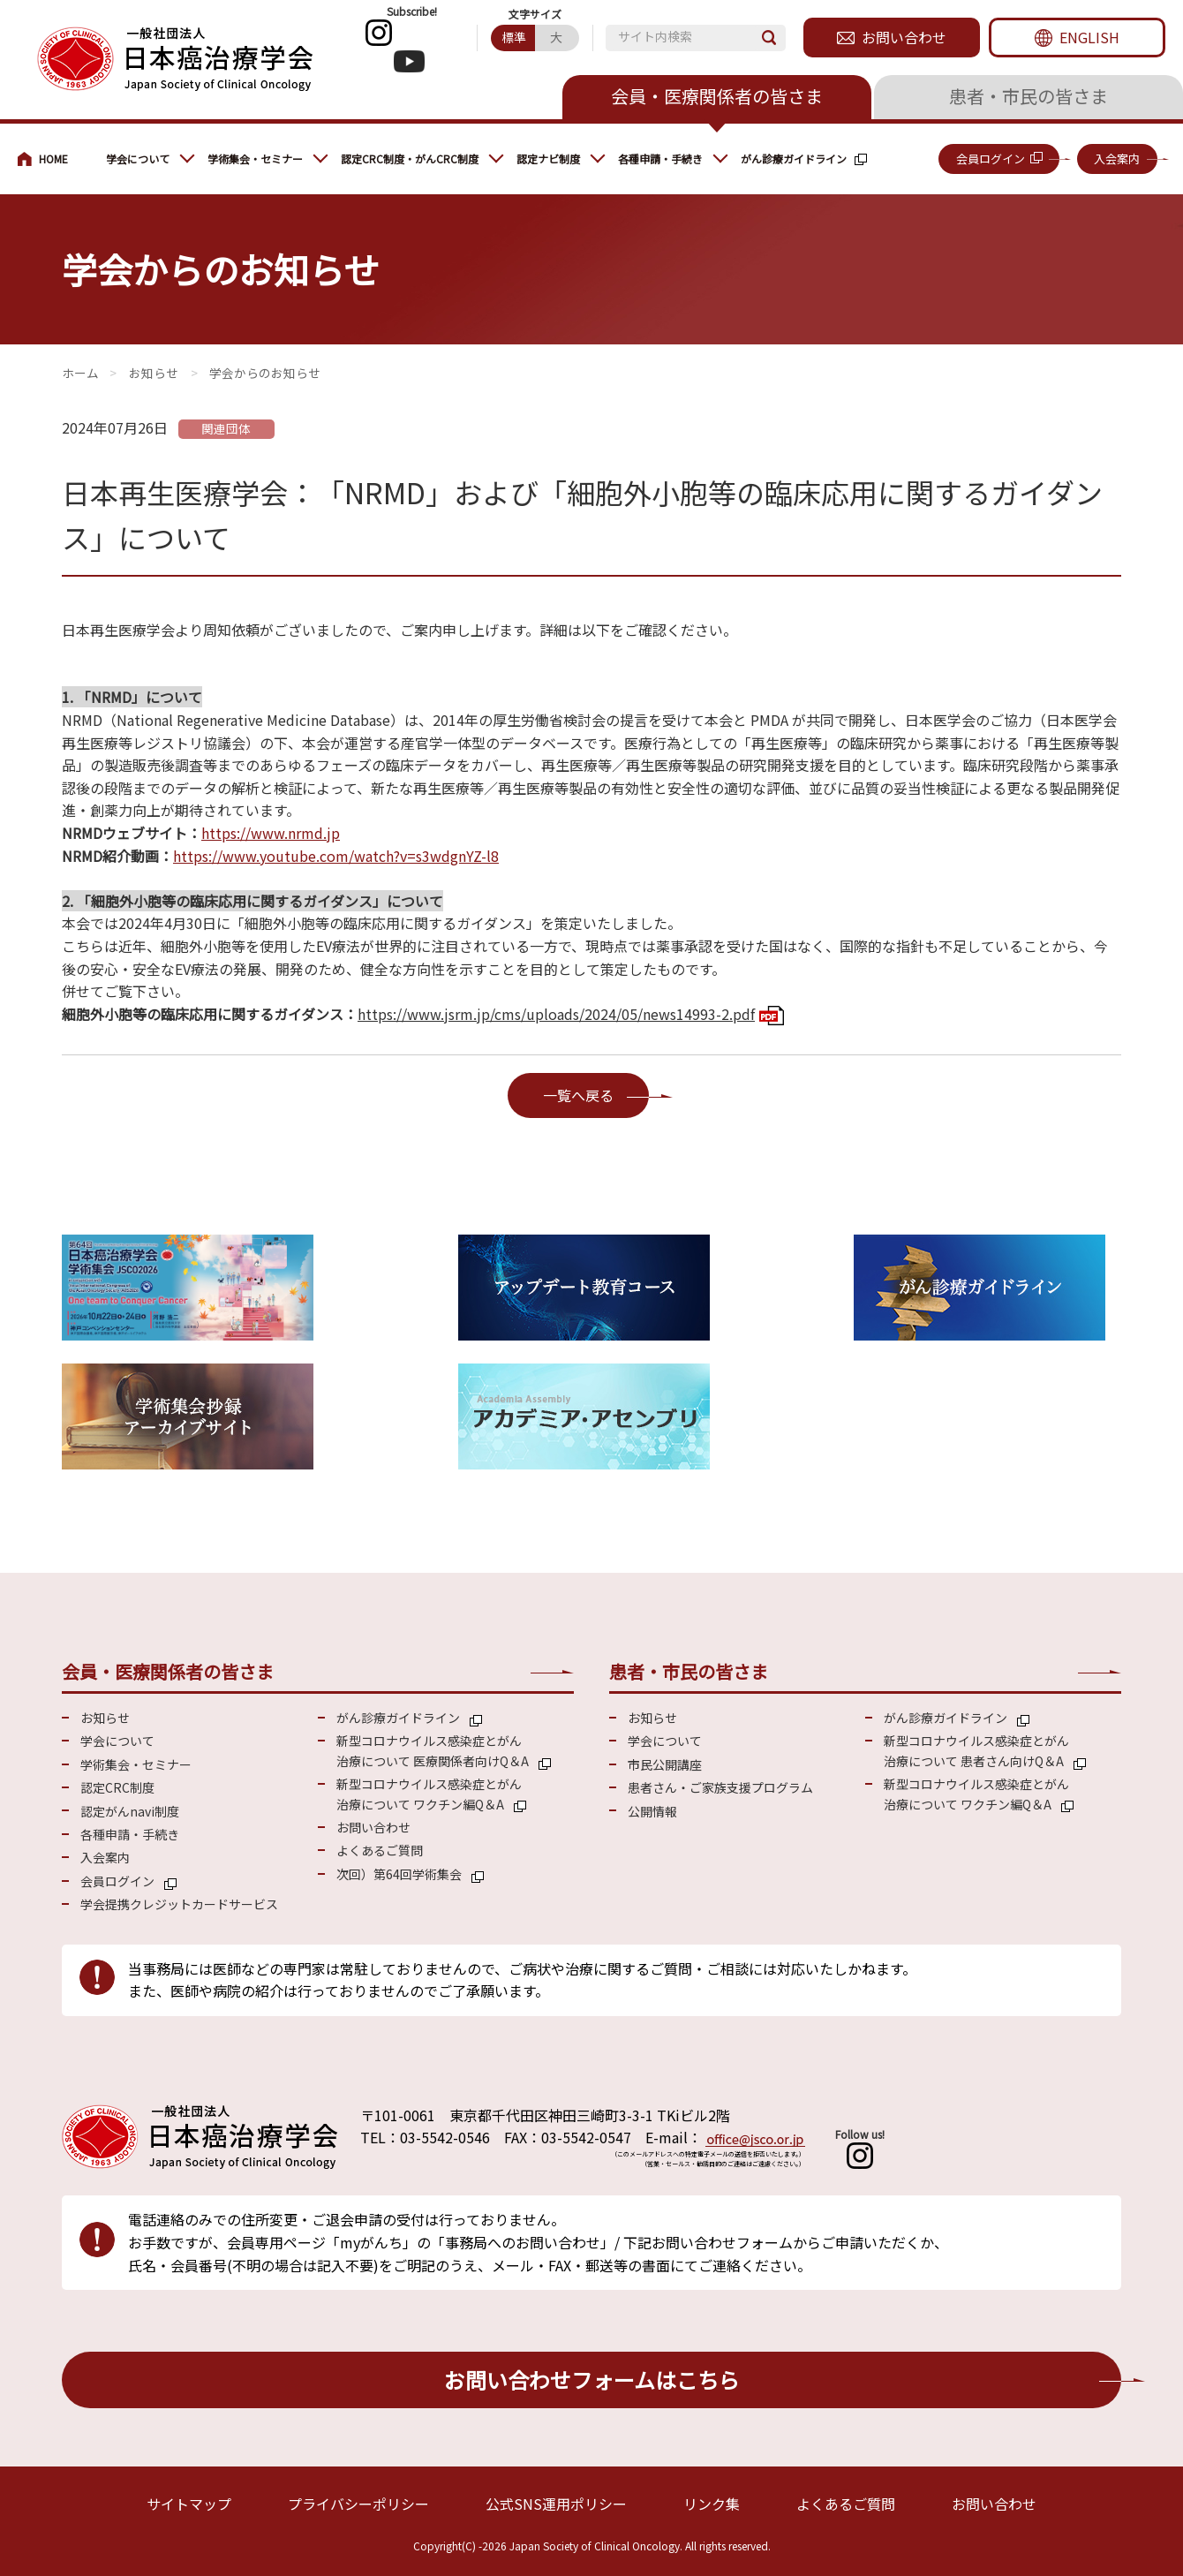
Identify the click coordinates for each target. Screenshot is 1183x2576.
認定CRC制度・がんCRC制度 (409, 158)
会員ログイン (990, 158)
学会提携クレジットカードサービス (179, 1904)
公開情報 (652, 1811)
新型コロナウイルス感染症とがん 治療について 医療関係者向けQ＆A (432, 1750)
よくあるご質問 (379, 1850)
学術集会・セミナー (255, 158)
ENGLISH (1089, 37)
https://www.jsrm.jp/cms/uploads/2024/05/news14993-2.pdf (556, 1013)
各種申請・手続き (660, 158)
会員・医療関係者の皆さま (717, 96)
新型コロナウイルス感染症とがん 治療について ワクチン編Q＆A (429, 1793)
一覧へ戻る (578, 1095)
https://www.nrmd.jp (270, 832)
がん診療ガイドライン (794, 158)
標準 (513, 37)
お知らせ (153, 372)
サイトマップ (189, 2503)
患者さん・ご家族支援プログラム (720, 1787)
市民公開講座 (665, 1764)
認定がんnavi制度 (129, 1811)
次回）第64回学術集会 (399, 1874)
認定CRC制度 (117, 1787)
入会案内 (1117, 158)
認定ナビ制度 (548, 158)
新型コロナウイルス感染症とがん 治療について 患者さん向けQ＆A (976, 1750)
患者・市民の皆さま (1028, 96)
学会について (138, 158)
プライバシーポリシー (358, 2503)
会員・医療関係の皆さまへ (53, 159)
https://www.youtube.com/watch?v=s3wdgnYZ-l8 (336, 855)
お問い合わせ (904, 37)
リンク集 (711, 2503)
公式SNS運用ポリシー (556, 2503)
